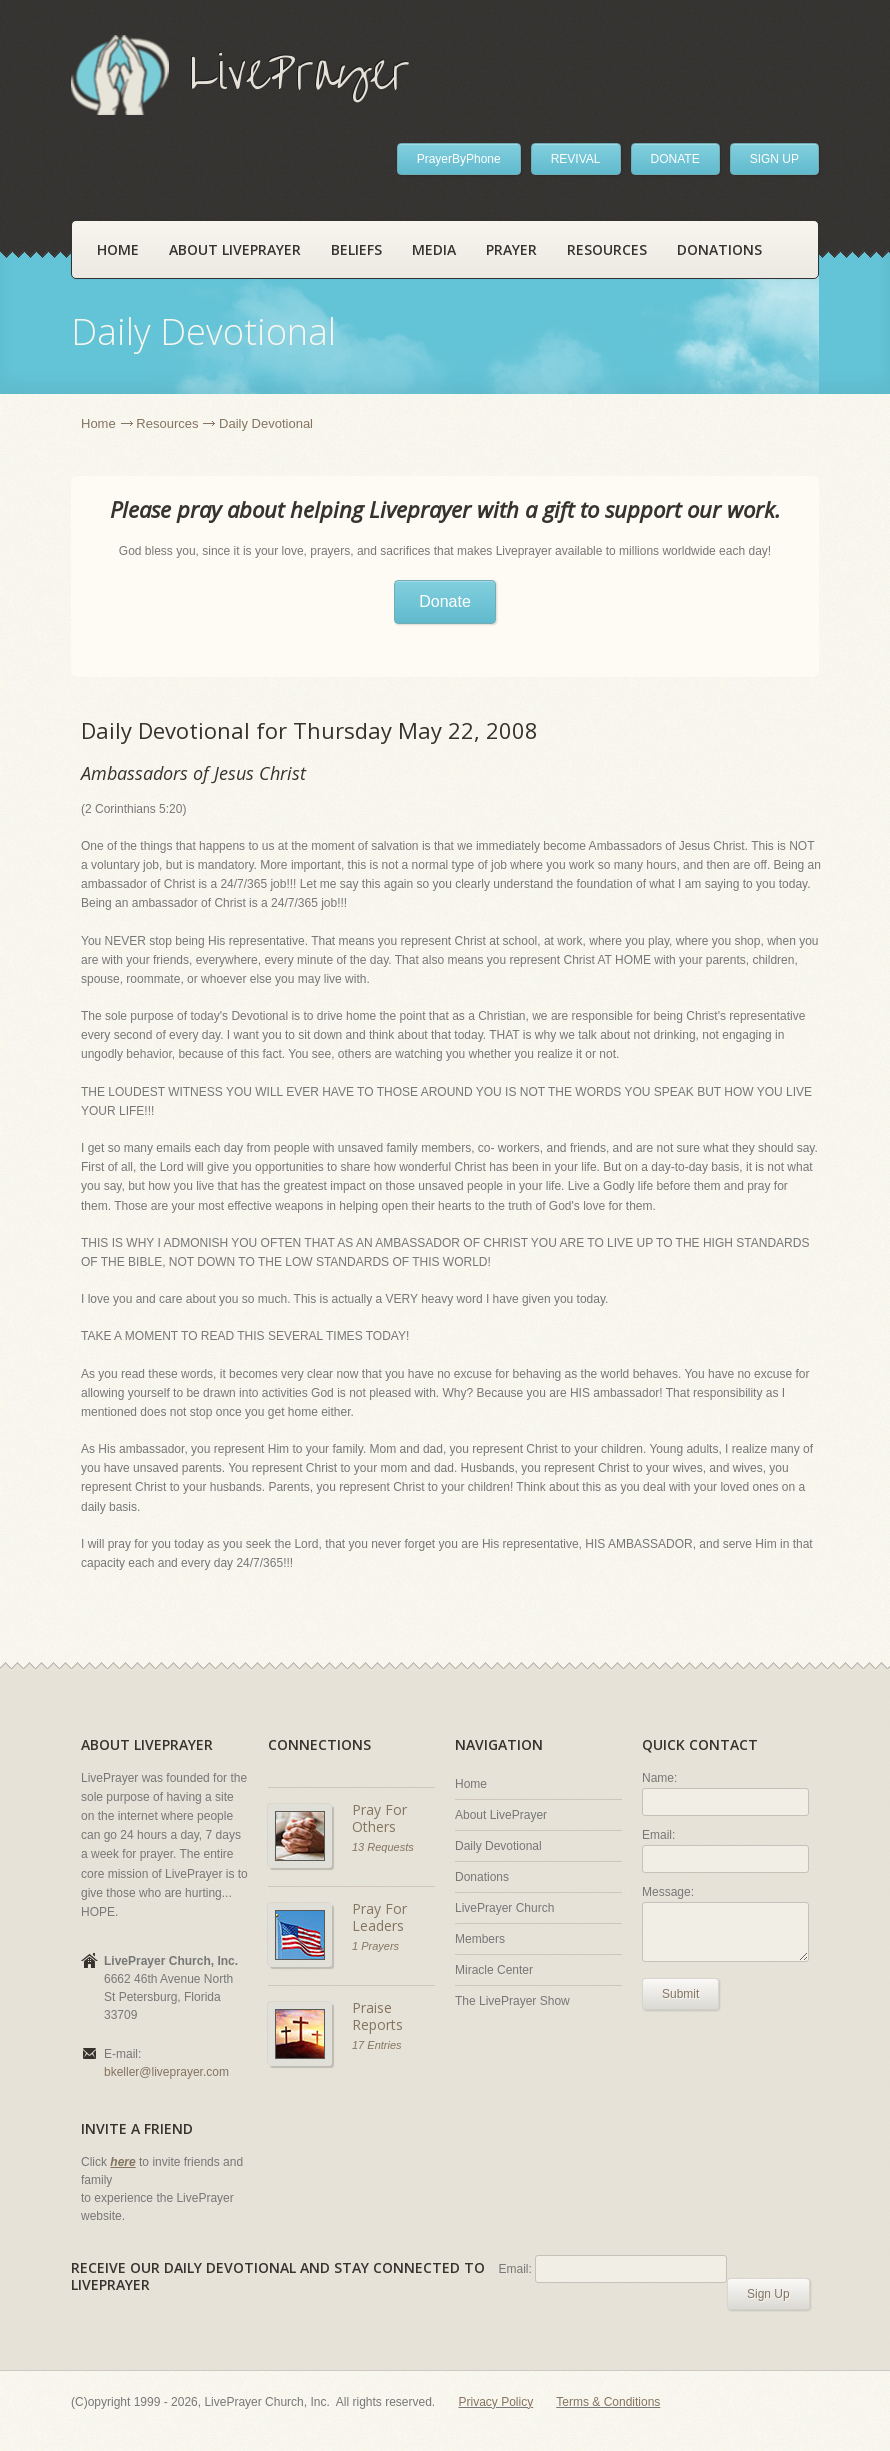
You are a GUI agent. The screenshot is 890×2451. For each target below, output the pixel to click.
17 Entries (377, 2045)
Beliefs (356, 249)
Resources (607, 249)
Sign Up (768, 2294)
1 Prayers (375, 1946)
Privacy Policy (496, 2402)
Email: (658, 1835)
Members (480, 1939)
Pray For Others (379, 1818)
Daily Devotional (498, 1846)
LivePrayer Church (504, 1908)
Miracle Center (494, 1970)
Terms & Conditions (608, 2402)
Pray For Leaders (379, 1917)
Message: (668, 1892)
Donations (719, 249)
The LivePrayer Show (512, 2001)
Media (434, 249)
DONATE (675, 159)
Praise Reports (377, 2016)
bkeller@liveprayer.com (166, 2072)
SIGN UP (774, 159)
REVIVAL (576, 159)
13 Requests (383, 1847)
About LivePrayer (235, 249)
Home (118, 249)
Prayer (511, 249)
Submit (680, 1994)
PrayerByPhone (459, 159)
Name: (659, 1778)
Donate (445, 601)
